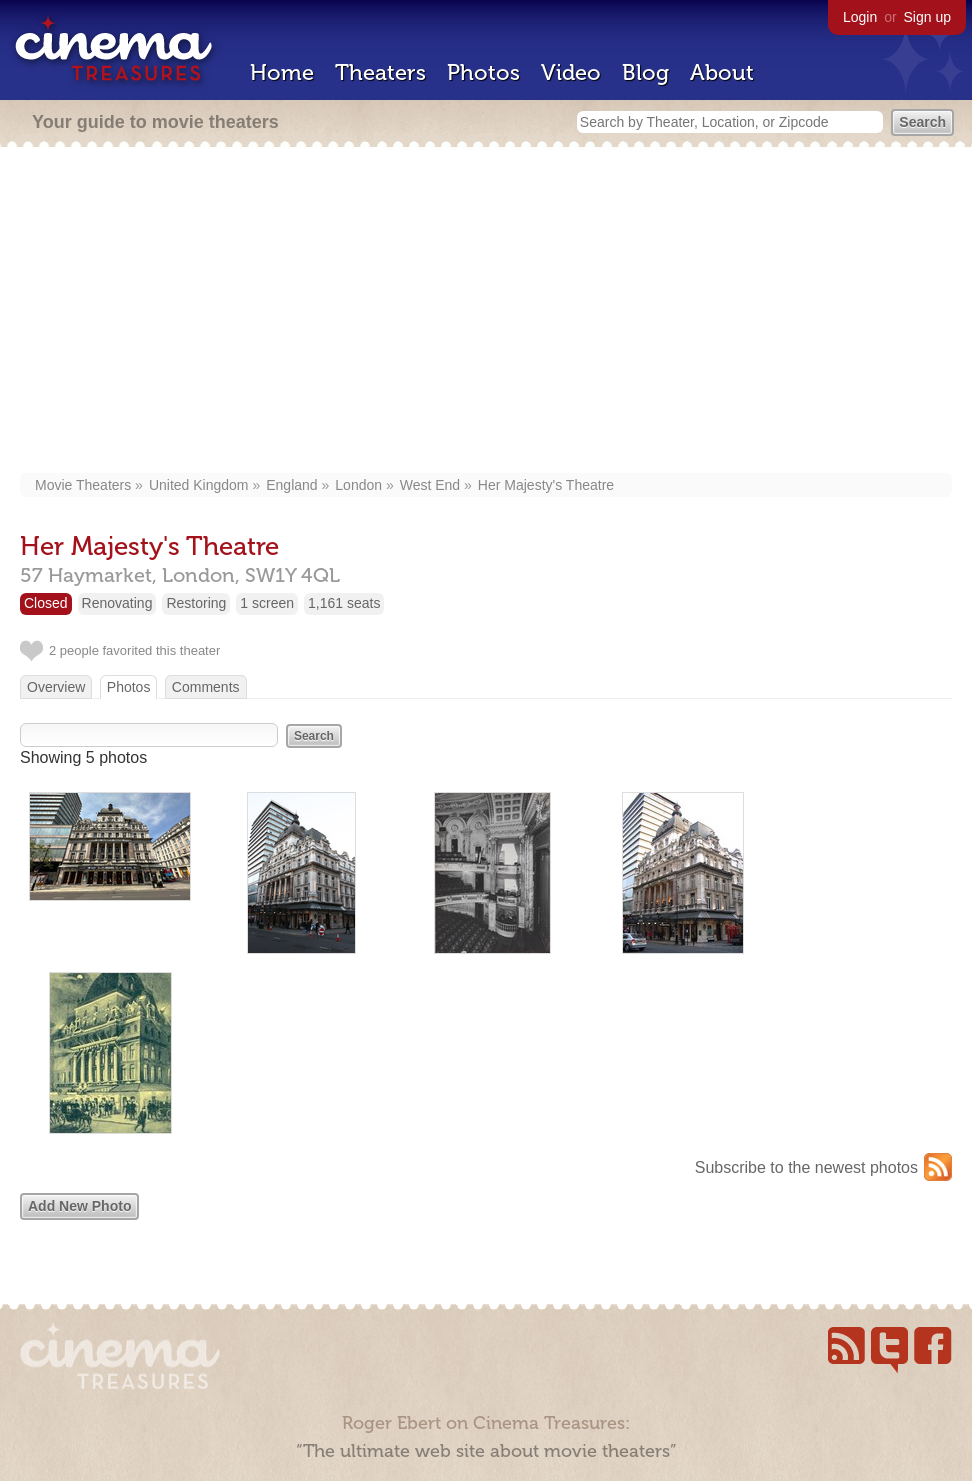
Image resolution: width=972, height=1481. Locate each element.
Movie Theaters (83, 485)
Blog (645, 72)
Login (860, 17)
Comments (206, 687)
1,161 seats (344, 603)
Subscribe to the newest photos (806, 1167)
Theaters (380, 72)
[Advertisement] (486, 312)
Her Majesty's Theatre (546, 485)
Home (282, 72)
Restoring (196, 603)
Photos (483, 72)
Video (571, 72)
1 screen (267, 603)
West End (430, 485)
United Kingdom (199, 485)
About (722, 72)
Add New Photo (79, 1206)
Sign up (927, 17)
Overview (56, 687)
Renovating (117, 603)
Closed (46, 603)
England (291, 485)
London (358, 485)
